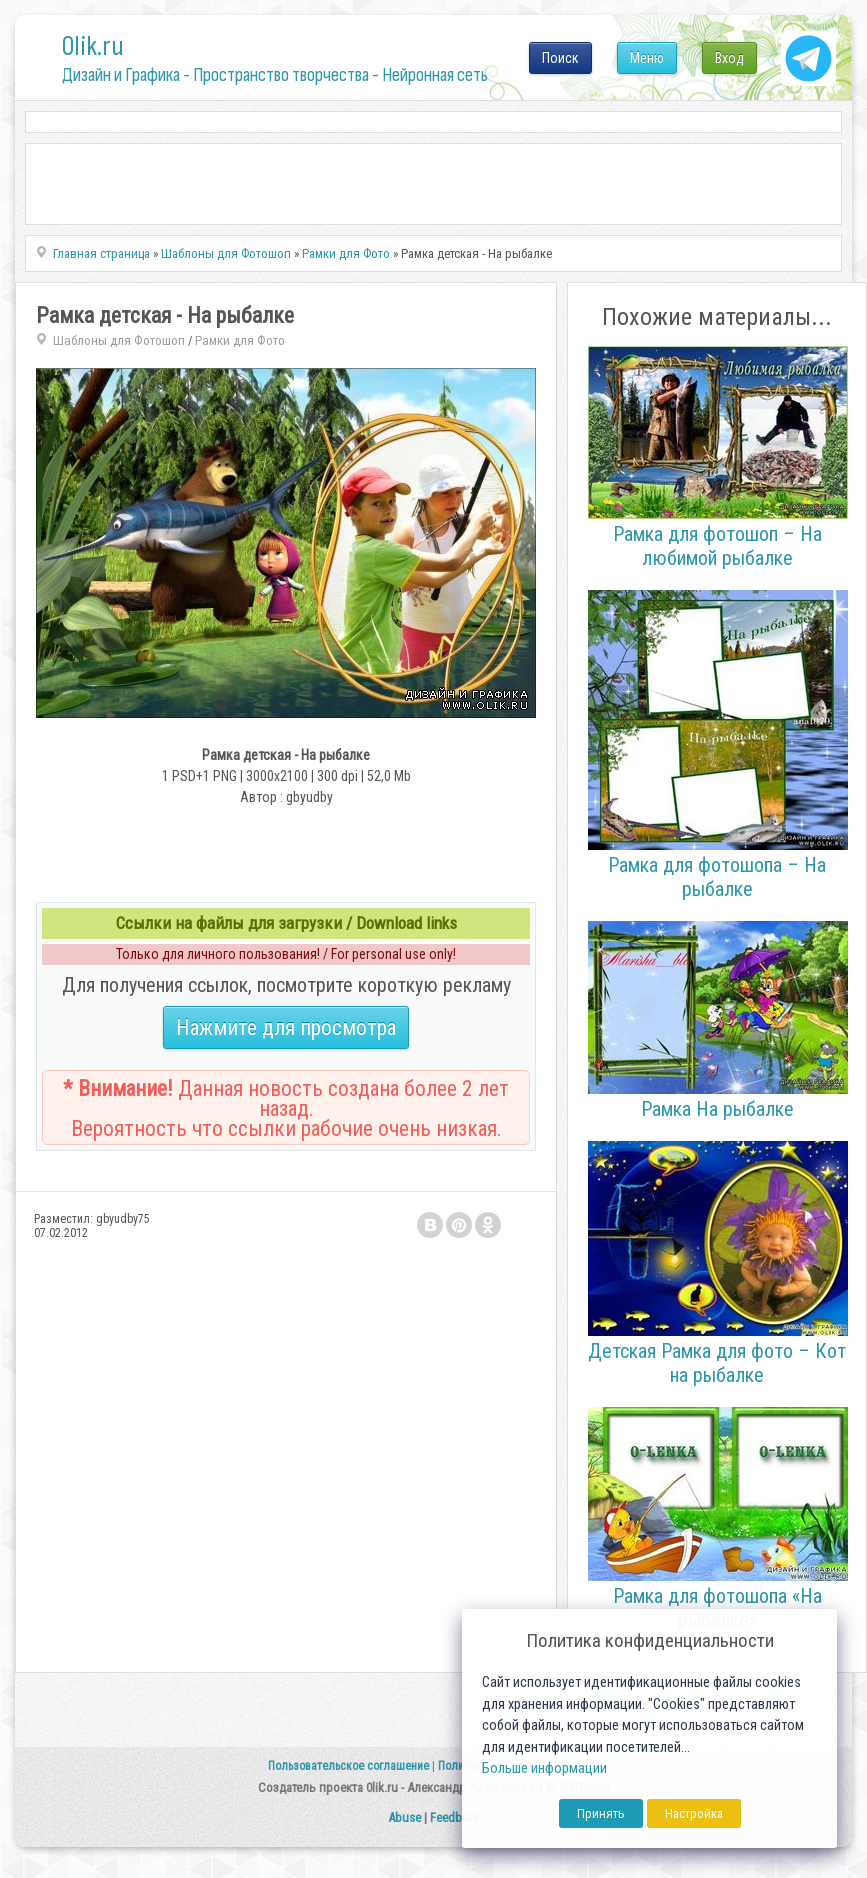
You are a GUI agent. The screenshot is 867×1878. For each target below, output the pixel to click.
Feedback (455, 1817)
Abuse (404, 1817)
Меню (647, 58)
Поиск (560, 58)
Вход (729, 58)
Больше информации (544, 1768)
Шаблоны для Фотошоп (119, 340)
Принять (601, 1813)
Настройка (694, 1813)
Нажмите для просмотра (286, 1027)
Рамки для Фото (240, 340)
